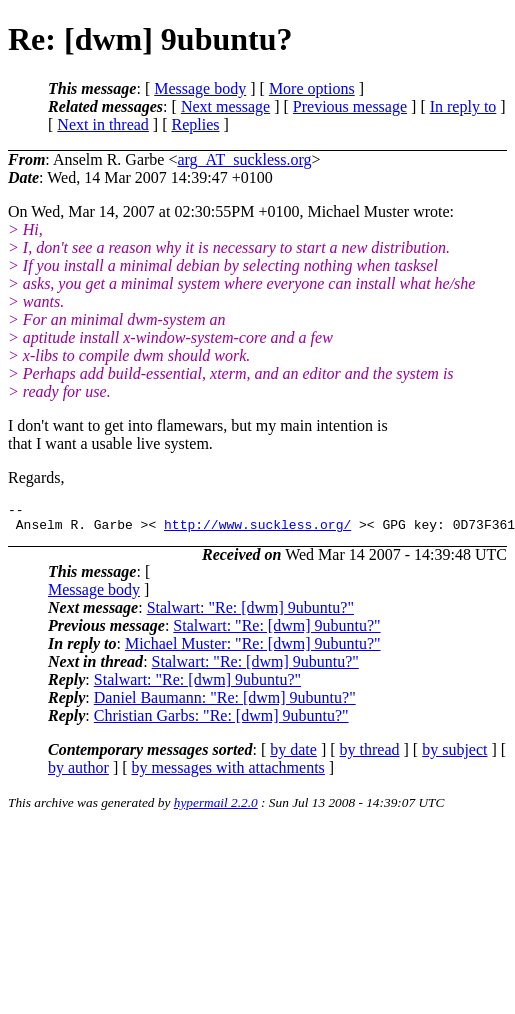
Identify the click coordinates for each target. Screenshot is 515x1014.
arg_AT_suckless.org (244, 159)
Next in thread (103, 124)
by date (293, 755)
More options (312, 88)
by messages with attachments (228, 773)
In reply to (463, 106)
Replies (196, 124)
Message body (200, 88)
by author (78, 773)
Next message (225, 106)
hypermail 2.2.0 (216, 808)
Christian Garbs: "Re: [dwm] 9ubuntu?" (221, 721)
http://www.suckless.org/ (257, 530)
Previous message (350, 106)
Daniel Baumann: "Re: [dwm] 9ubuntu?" (225, 703)
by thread (370, 755)
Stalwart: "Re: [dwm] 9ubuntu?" (250, 613)
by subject (454, 755)
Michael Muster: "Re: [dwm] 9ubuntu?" (253, 649)
